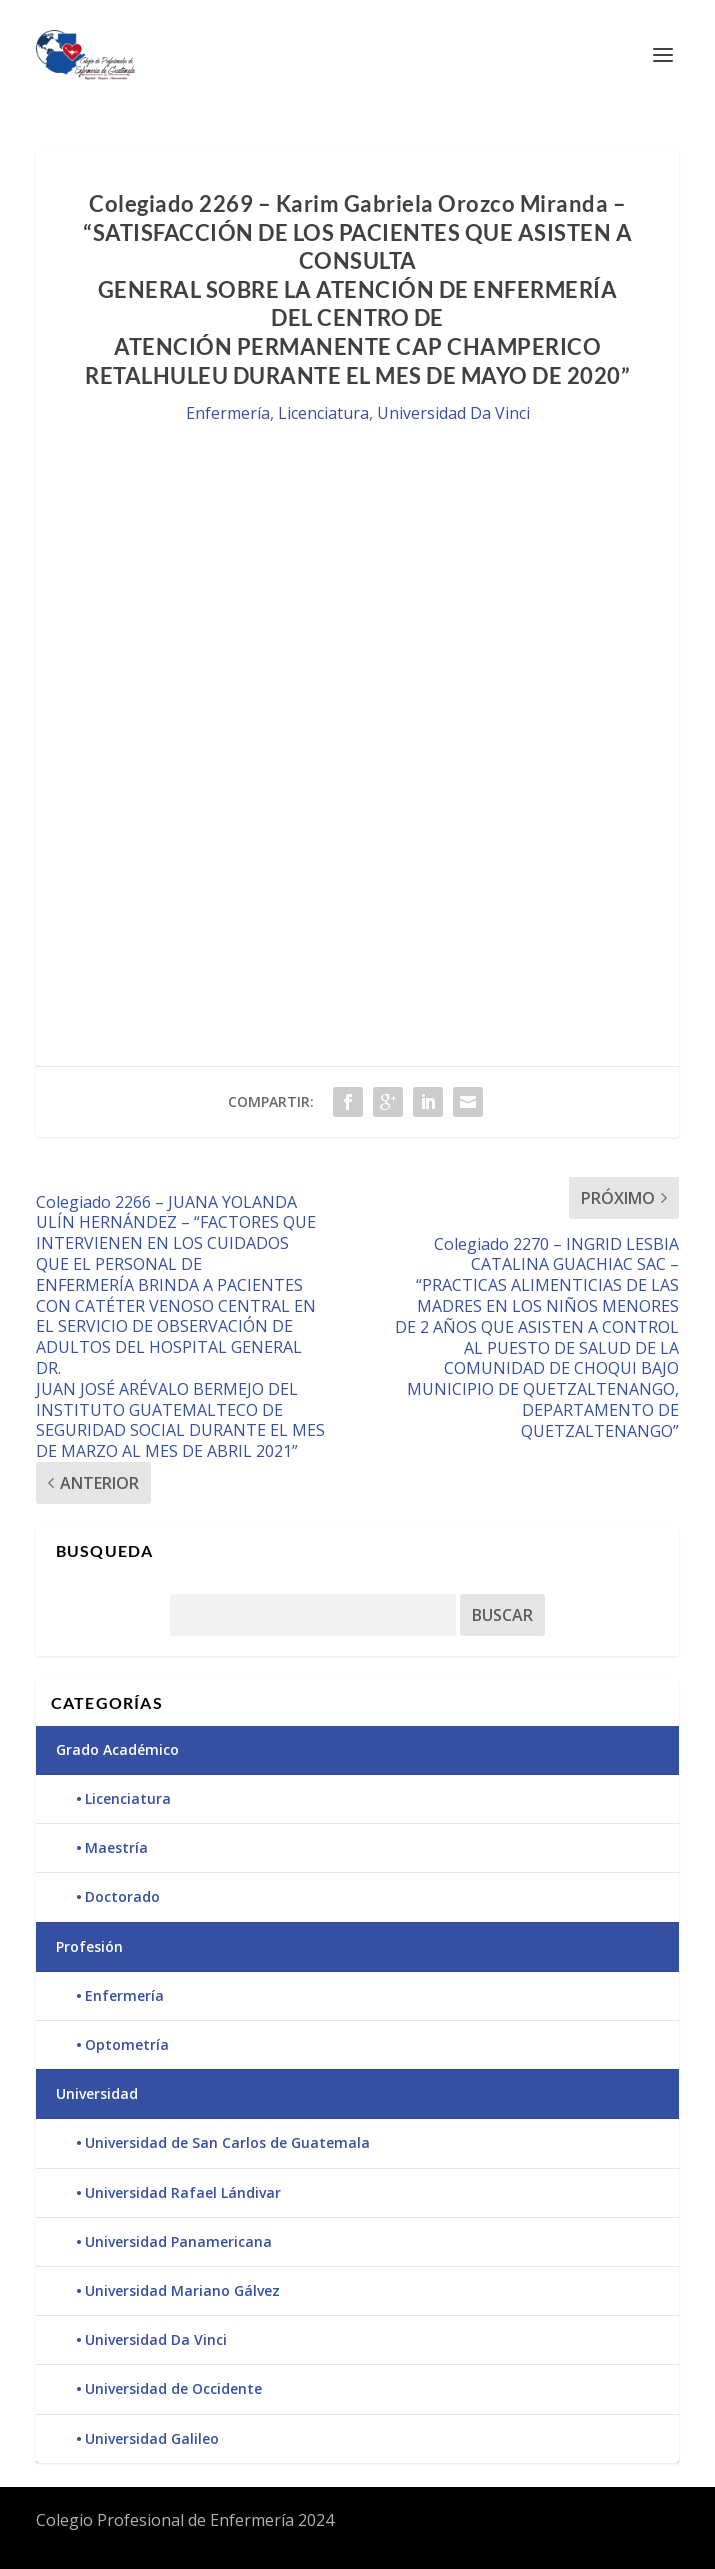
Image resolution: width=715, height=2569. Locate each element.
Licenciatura (323, 413)
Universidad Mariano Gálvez (182, 2290)
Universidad (97, 2093)
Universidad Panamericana (178, 2241)
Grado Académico (117, 1749)
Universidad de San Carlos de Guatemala (227, 2142)
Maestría (116, 1847)
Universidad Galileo (152, 2438)
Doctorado (122, 1896)
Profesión (89, 1946)
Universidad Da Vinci (453, 413)
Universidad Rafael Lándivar (183, 2192)
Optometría (127, 2044)
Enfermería (228, 413)
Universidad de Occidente (173, 2388)
